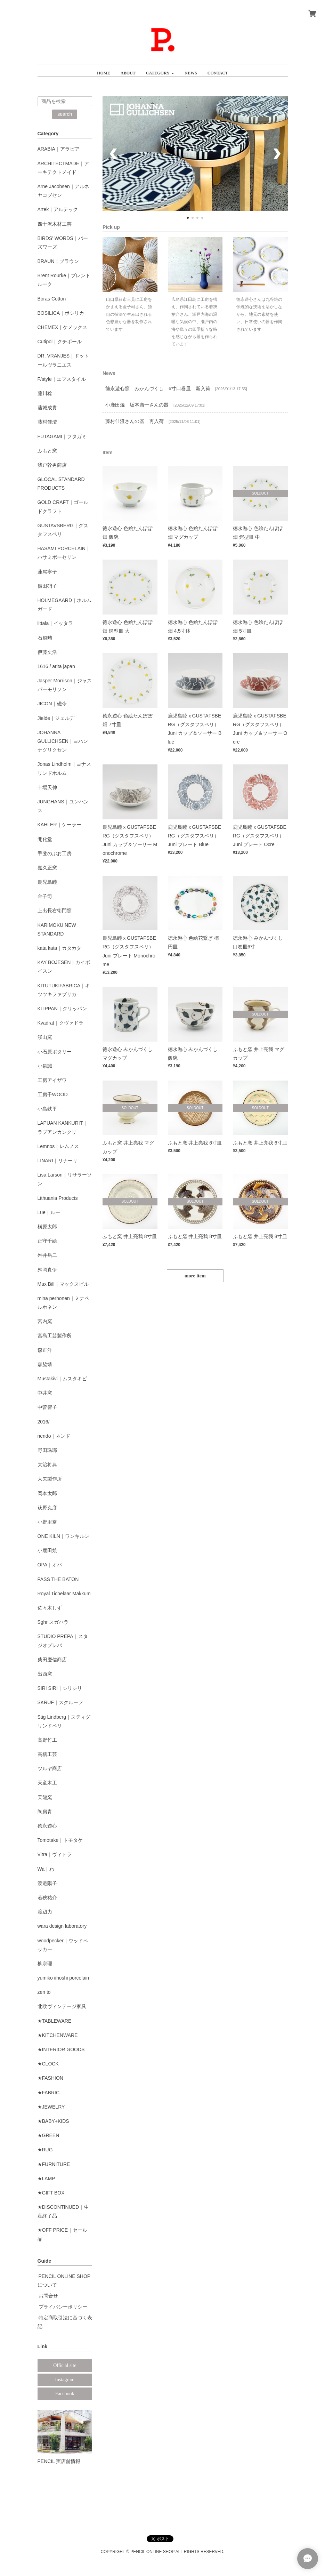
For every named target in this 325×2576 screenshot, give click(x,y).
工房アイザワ (52, 1080)
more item (195, 1275)
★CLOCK (48, 2064)
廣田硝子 (47, 586)
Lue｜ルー (49, 1212)
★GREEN (48, 2135)
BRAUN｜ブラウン (58, 261)
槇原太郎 (47, 1226)
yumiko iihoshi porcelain (63, 1978)
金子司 (45, 896)
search (64, 114)
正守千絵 (47, 1241)
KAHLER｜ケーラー (59, 824)
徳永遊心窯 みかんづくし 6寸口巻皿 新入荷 (157, 388)
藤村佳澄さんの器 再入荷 (134, 421)
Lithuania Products (58, 1198)
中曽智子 (47, 1407)
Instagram (64, 2379)
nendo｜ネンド (54, 1436)
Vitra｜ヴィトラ (55, 1854)
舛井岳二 (47, 1255)
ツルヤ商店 (50, 1768)
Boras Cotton (52, 299)
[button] (160, 70)
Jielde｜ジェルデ (56, 718)
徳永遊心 (47, 1826)
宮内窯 (45, 1321)
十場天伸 (47, 787)
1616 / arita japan (56, 666)
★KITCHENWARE (58, 2035)
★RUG (45, 2149)
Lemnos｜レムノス (58, 1146)
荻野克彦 (47, 1507)
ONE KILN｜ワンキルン (63, 1536)
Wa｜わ (46, 1869)
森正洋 (45, 1350)
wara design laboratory (62, 1926)
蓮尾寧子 (47, 572)
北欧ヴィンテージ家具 (62, 2006)
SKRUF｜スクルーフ (60, 1702)
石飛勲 (45, 638)
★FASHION (50, 2078)
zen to (44, 1992)
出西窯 (45, 1674)
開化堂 (45, 839)
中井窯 (45, 1393)
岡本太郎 (47, 1493)
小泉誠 (45, 1066)
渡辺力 (45, 1912)
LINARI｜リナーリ (58, 1160)
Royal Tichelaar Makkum (64, 1593)
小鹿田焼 (47, 1550)
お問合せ (48, 2295)
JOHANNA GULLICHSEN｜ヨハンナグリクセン (63, 741)
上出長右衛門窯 (55, 910)
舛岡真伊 (47, 1270)
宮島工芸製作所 (55, 1335)
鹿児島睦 (47, 882)
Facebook (64, 2393)
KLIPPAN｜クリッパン (62, 1008)
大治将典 (47, 1464)
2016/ (44, 1422)
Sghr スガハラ (53, 1622)
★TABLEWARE (55, 2021)
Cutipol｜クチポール (60, 341)
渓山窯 (45, 1037)
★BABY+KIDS (53, 2121)
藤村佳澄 (47, 422)
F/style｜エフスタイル (62, 379)
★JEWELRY (51, 2107)
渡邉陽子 (47, 1883)
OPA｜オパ (50, 1564)
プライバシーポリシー (63, 2307)
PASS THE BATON (58, 1579)
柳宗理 (45, 1963)
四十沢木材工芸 (55, 224)
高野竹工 (47, 1740)
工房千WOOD (53, 1094)
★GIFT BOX (51, 2193)
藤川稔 (45, 393)
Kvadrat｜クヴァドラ (60, 1023)
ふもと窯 (47, 451)
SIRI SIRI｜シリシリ (60, 1688)
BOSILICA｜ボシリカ (61, 313)
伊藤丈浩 (47, 652)
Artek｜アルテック (58, 209)
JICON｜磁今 (52, 703)
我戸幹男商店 (52, 465)
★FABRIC (49, 2092)
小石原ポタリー (55, 1051)
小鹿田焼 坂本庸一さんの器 (137, 405)
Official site (64, 2365)
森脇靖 (45, 1364)
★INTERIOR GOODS (61, 2049)
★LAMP (46, 2178)
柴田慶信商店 (52, 1659)
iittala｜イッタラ (55, 623)
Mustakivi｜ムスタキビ (62, 1378)
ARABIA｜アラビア (59, 149)
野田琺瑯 (47, 1450)
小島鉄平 (47, 1109)
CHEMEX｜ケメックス (63, 327)
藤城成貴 (47, 407)
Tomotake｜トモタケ (60, 1840)
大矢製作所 (50, 1479)
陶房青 (45, 1811)
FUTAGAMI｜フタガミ (62, 436)
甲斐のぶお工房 (55, 853)
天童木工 (47, 1782)
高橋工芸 (47, 1754)
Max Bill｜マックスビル (63, 1284)
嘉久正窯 (47, 867)
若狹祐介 (47, 1897)
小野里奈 (47, 1522)
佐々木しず (50, 1608)
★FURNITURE (54, 2164)
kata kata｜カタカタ (60, 948)
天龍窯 (45, 1797)
